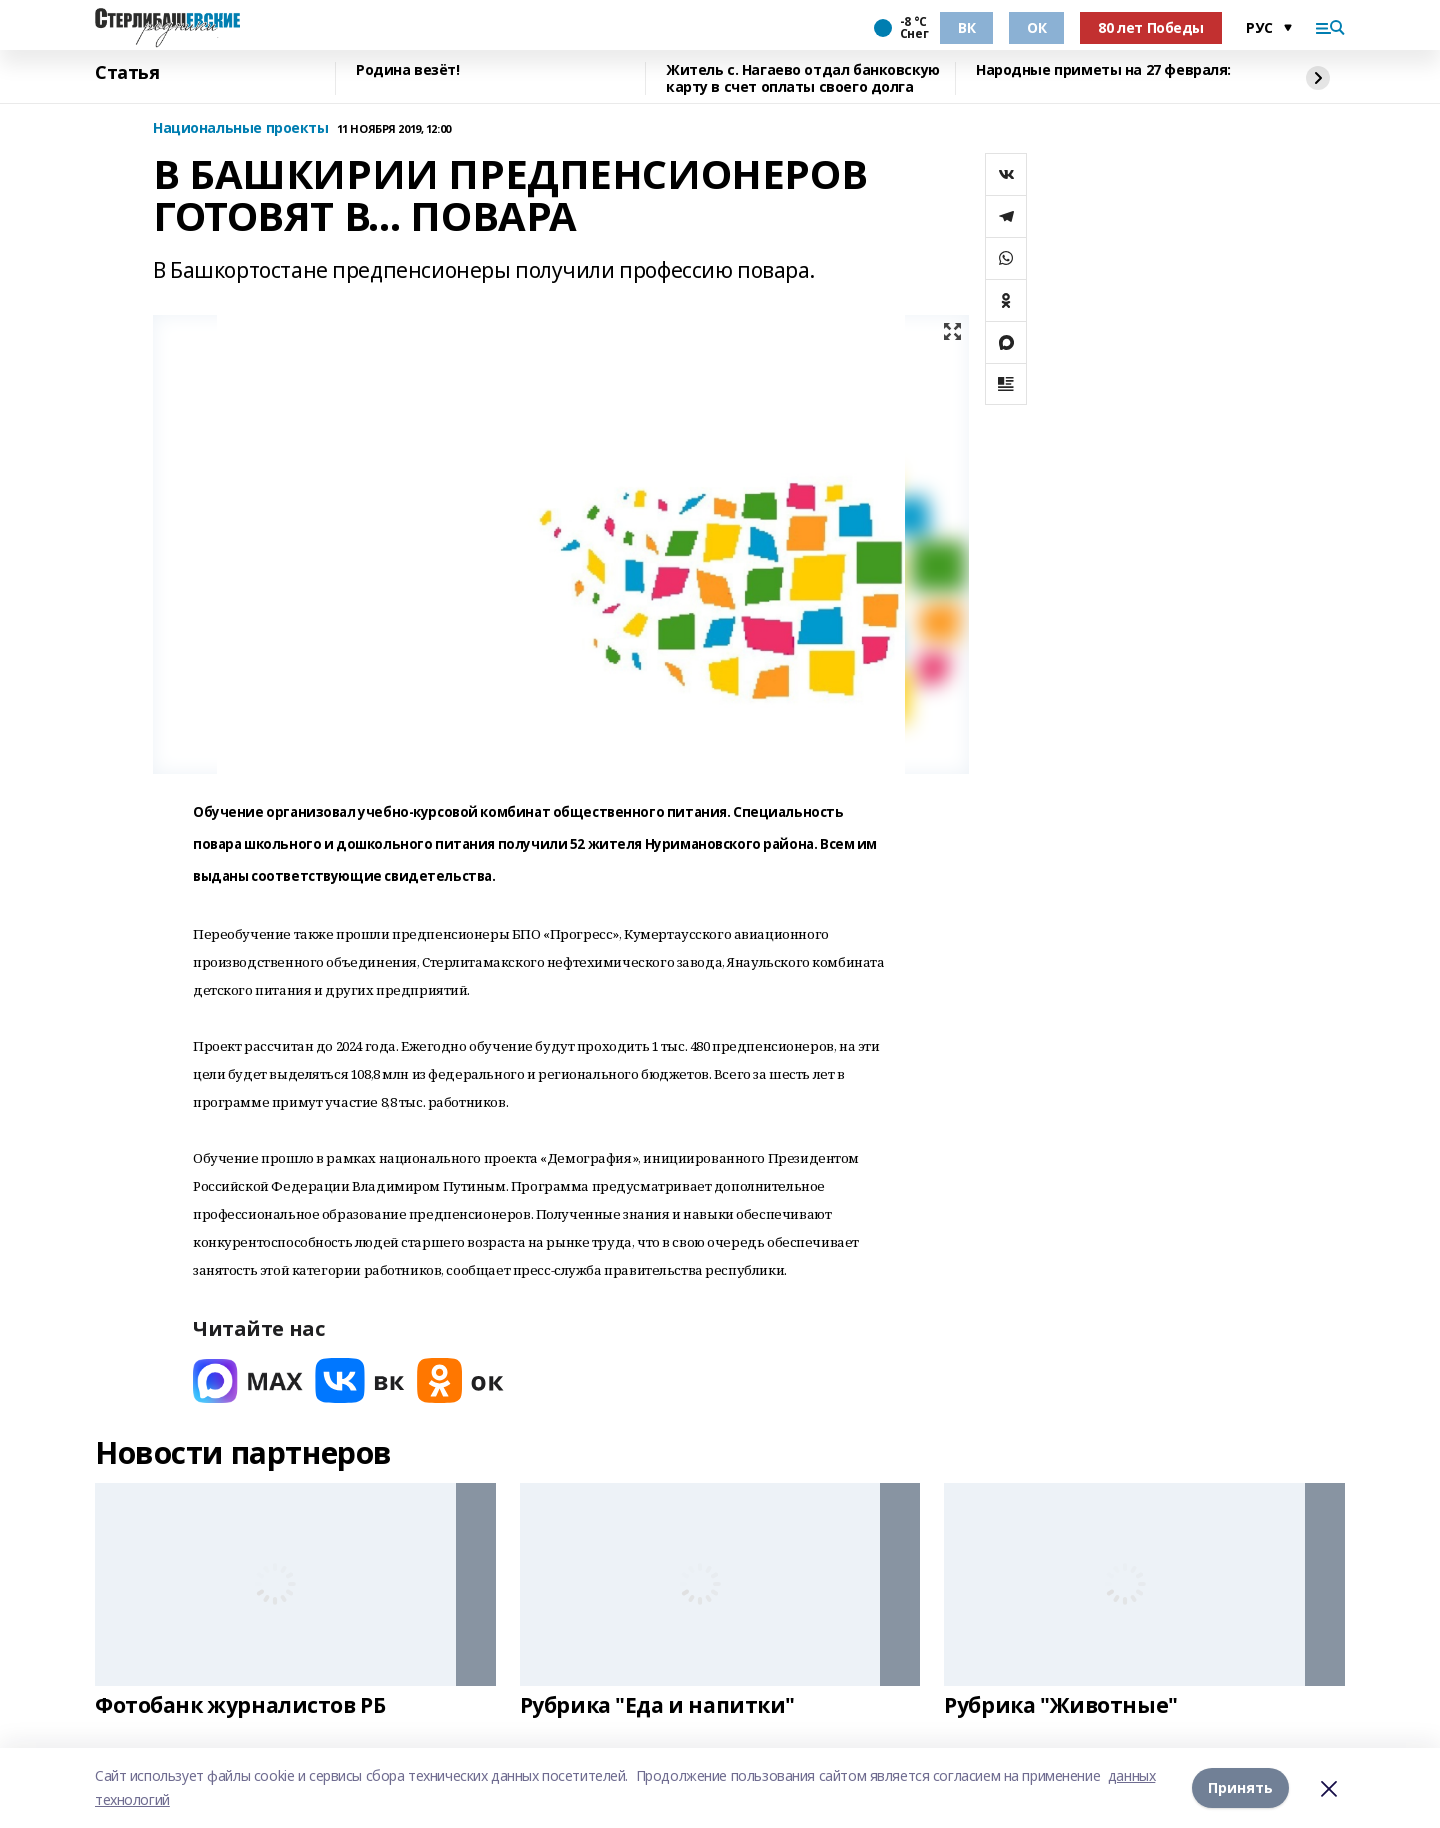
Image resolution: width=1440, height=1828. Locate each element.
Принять (1240, 1787)
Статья (127, 73)
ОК (1036, 27)
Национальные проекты (241, 128)
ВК (966, 27)
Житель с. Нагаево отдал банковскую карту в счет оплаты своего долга (803, 78)
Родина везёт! (408, 70)
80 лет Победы (1151, 27)
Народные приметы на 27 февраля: (1103, 70)
